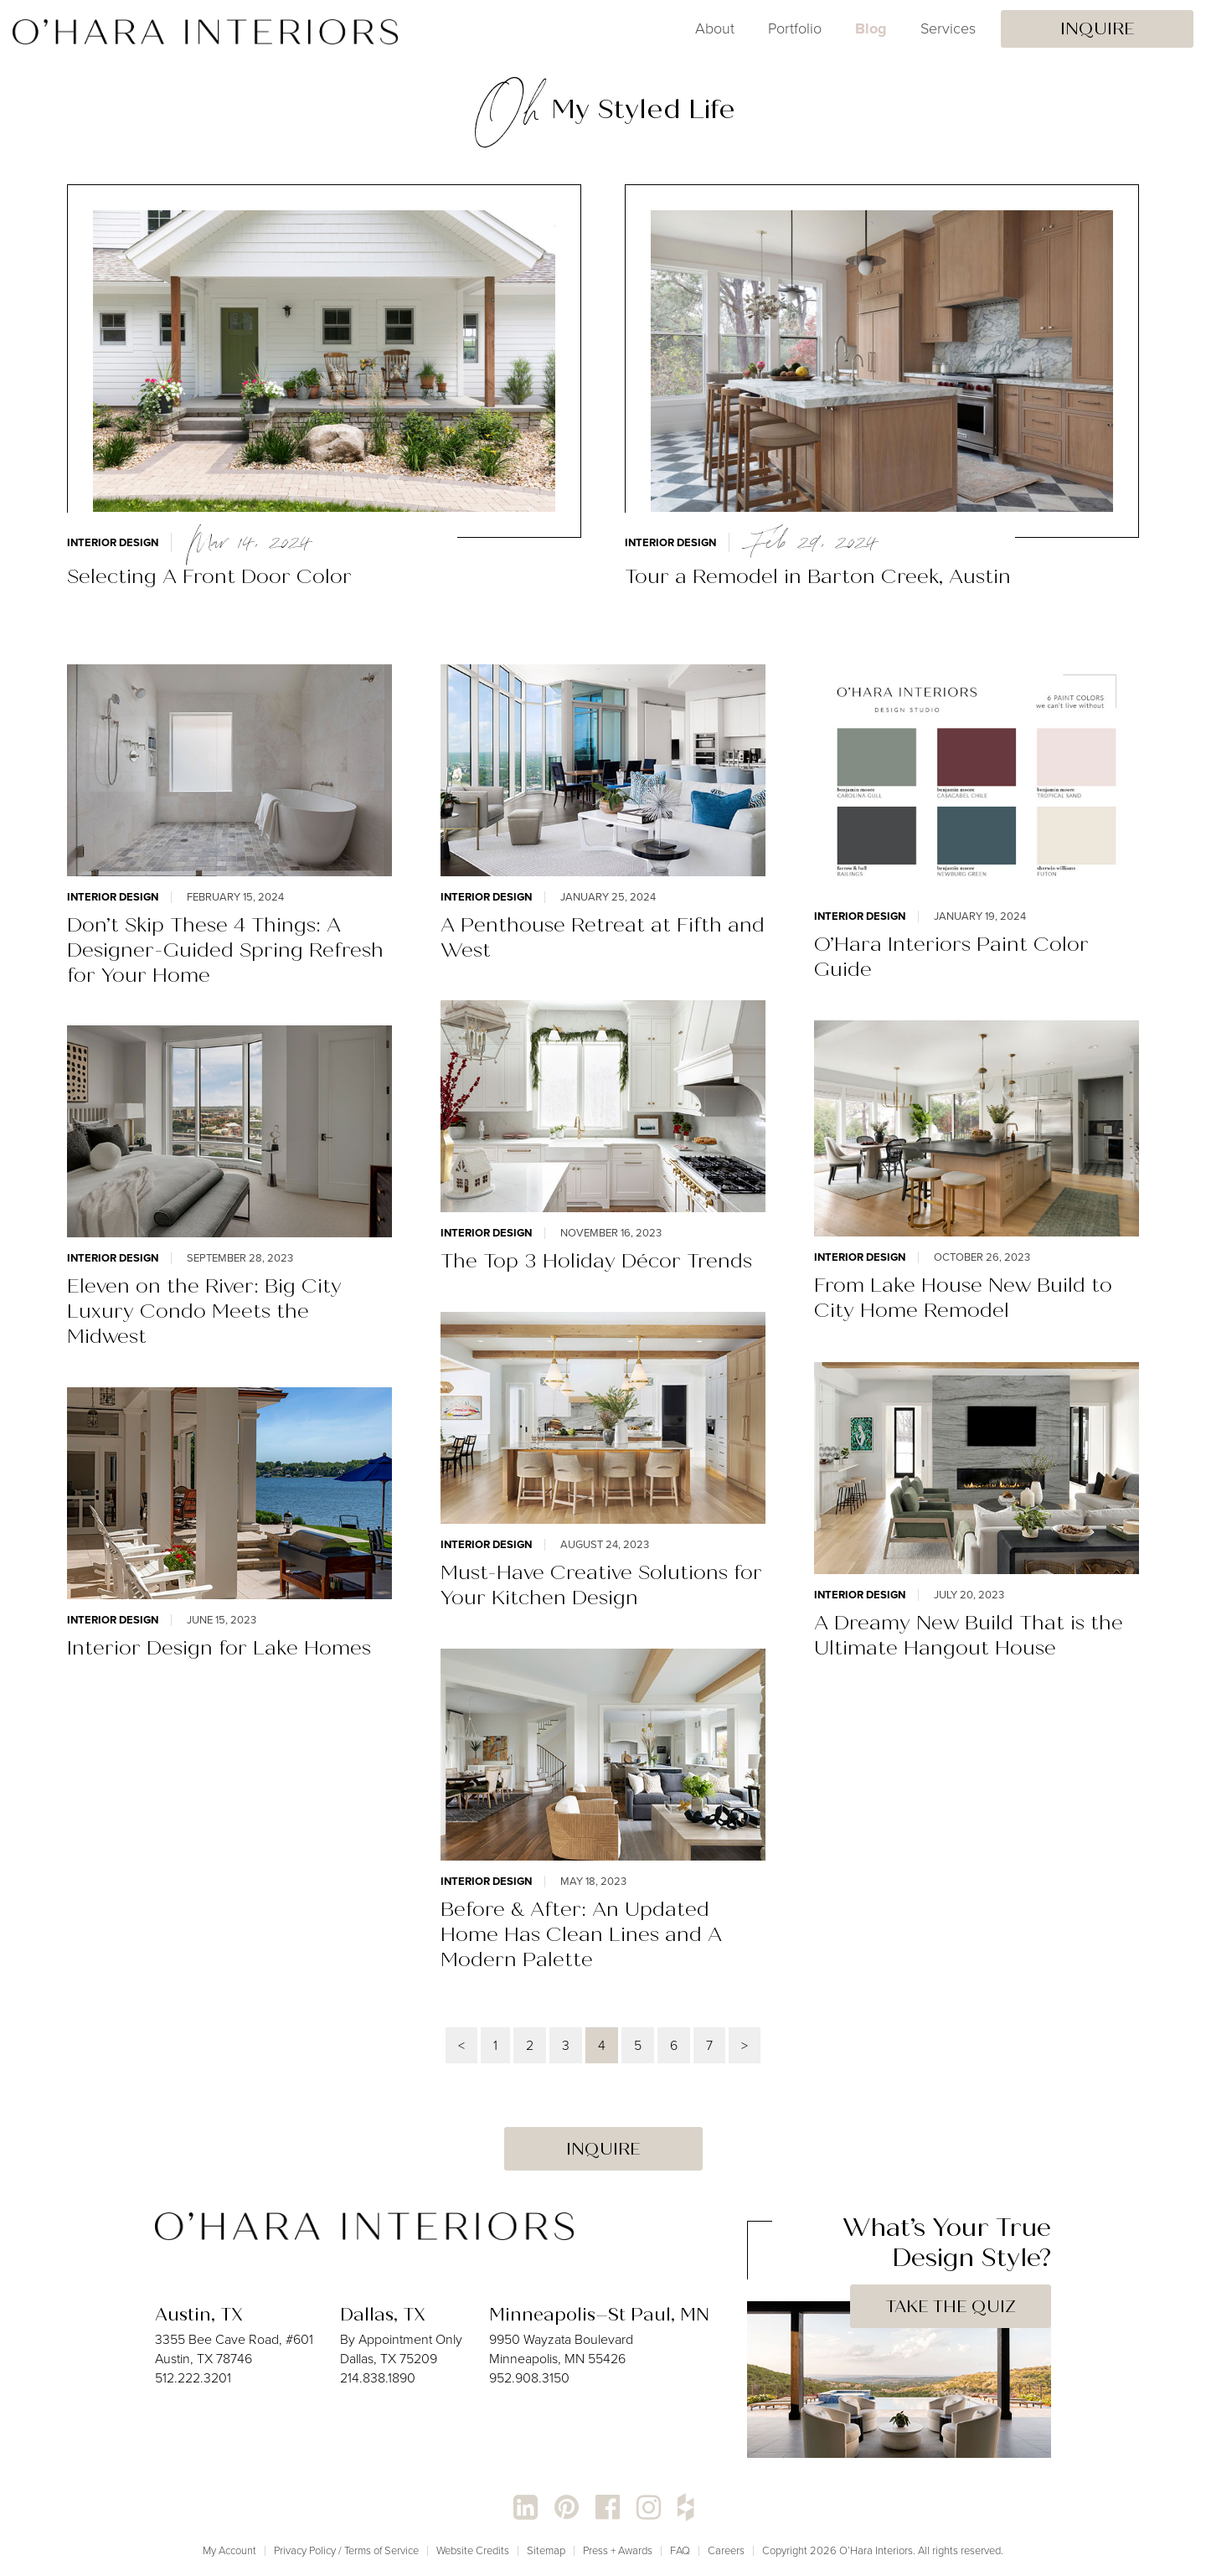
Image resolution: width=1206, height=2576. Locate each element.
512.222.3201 (193, 2378)
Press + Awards (617, 2550)
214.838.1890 (377, 2378)
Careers (726, 2550)
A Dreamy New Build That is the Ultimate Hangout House (968, 1635)
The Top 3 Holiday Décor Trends (596, 1260)
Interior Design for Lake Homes (219, 1647)
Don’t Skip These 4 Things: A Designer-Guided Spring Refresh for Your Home (225, 950)
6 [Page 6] (674, 2045)
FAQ (680, 2550)
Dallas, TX (382, 2315)
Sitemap (546, 2550)
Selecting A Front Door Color (209, 576)
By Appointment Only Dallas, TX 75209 (401, 2349)
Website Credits (472, 2550)
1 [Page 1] (495, 2045)
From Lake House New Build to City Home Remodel (963, 1298)
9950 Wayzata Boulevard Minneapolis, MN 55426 (561, 2349)
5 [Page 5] (638, 2045)
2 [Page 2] (529, 2045)
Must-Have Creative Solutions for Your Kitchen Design (601, 1585)
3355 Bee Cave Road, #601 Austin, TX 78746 (234, 2349)
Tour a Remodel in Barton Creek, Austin (818, 576)
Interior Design (112, 542)
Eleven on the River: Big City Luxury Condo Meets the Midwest (204, 1311)
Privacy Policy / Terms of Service (346, 2550)
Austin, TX (199, 2315)
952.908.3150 (529, 2378)
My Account (229, 2550)
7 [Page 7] (709, 2045)
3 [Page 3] (566, 2045)
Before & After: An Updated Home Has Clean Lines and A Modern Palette (581, 1934)
